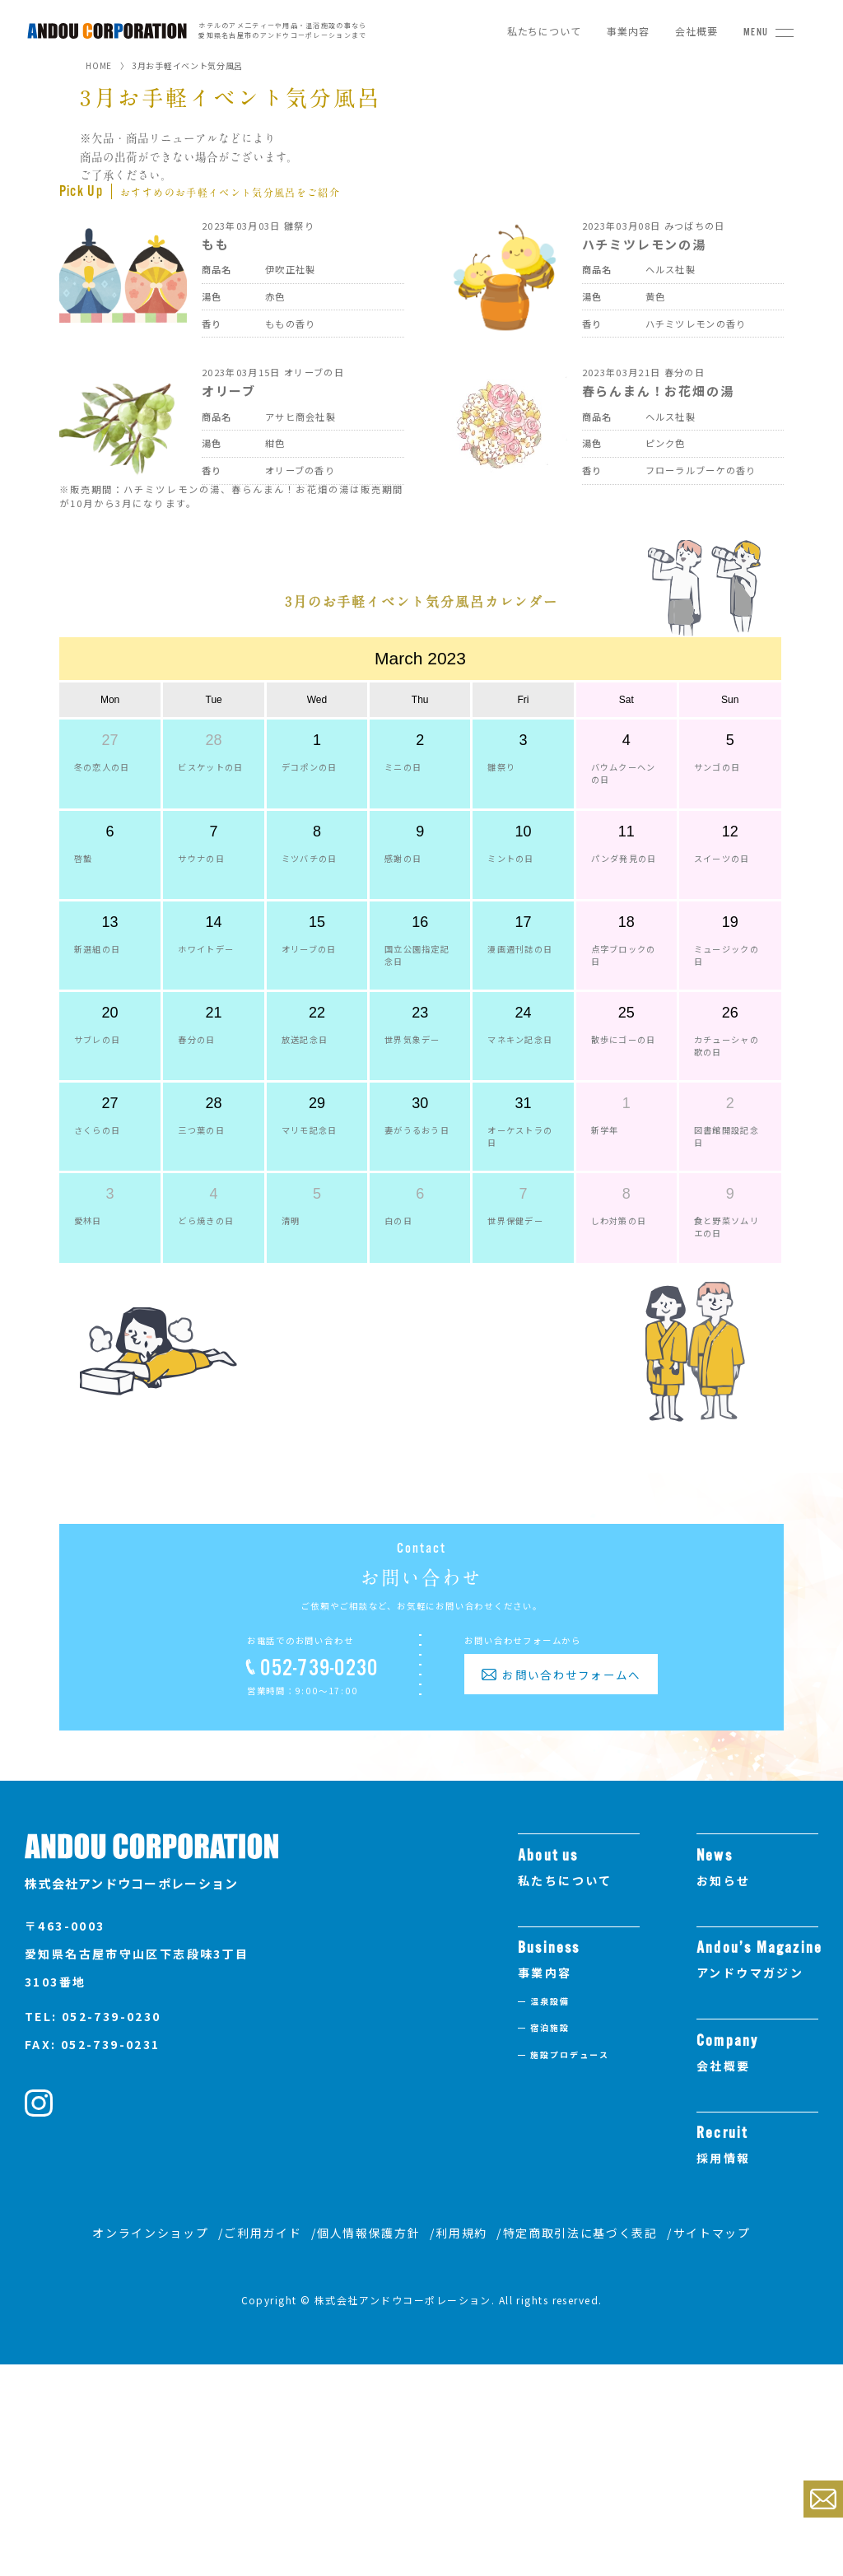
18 (626, 1010)
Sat (626, 787)
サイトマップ (712, 2445)
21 (214, 1100)
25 (626, 1100)
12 (730, 919)
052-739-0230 (319, 1879)
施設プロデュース (569, 2266)
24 (523, 1100)
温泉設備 (550, 2213)
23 (420, 1100)
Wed (317, 787)
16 (420, 1010)
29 (317, 1191)
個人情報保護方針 (368, 2445)
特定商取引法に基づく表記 (580, 2445)
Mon (109, 787)
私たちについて (544, 31)
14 (214, 1010)
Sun (729, 787)
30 (420, 1191)
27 (110, 827)
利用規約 (461, 2445)
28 (214, 827)
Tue (214, 787)
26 (730, 1100)
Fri (523, 787)
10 (523, 919)
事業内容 (628, 31)
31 (523, 1191)
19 (730, 1010)
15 (317, 1010)
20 (110, 1100)
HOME (99, 65)
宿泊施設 (550, 2239)
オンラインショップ (150, 2445)
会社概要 (696, 31)
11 (626, 919)
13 (110, 1010)
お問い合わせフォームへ (571, 1886)
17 (523, 1010)
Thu (420, 787)
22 (317, 1100)
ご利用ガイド (262, 2445)
